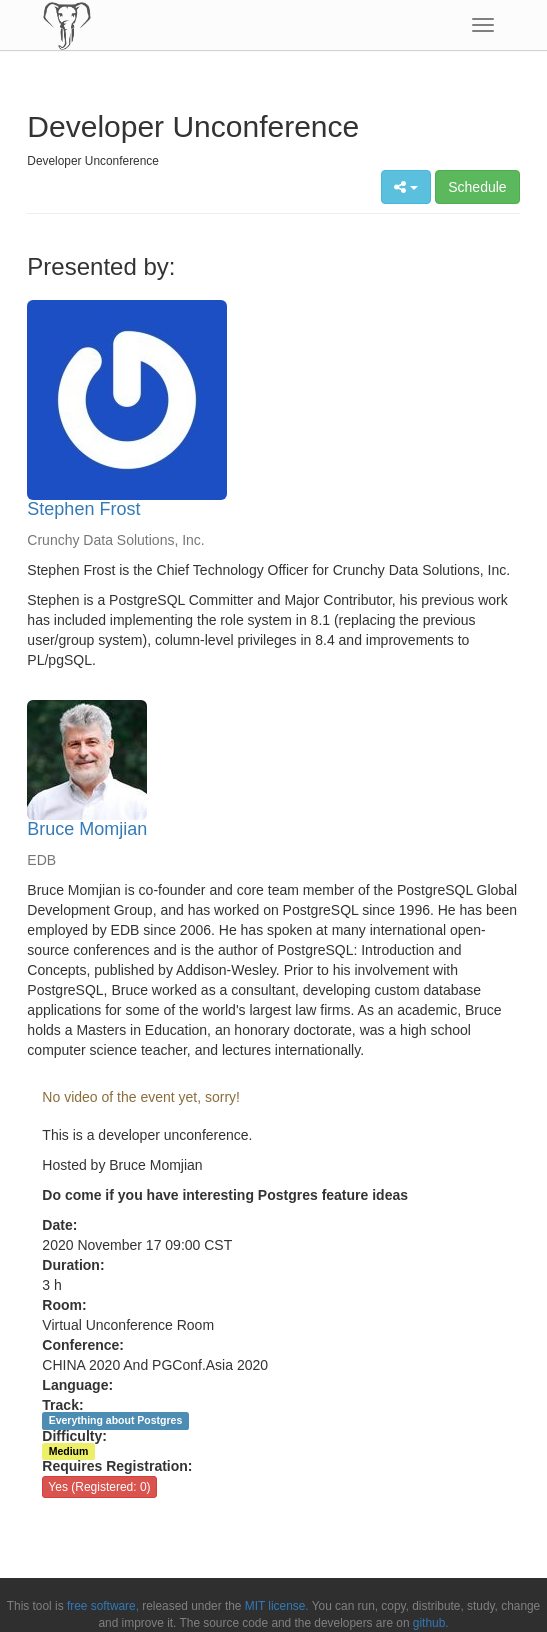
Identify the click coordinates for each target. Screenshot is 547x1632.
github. (431, 1623)
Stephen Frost (83, 509)
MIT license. (277, 1606)
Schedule (477, 187)
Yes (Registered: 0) (99, 1487)
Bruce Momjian (87, 829)
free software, (103, 1606)
